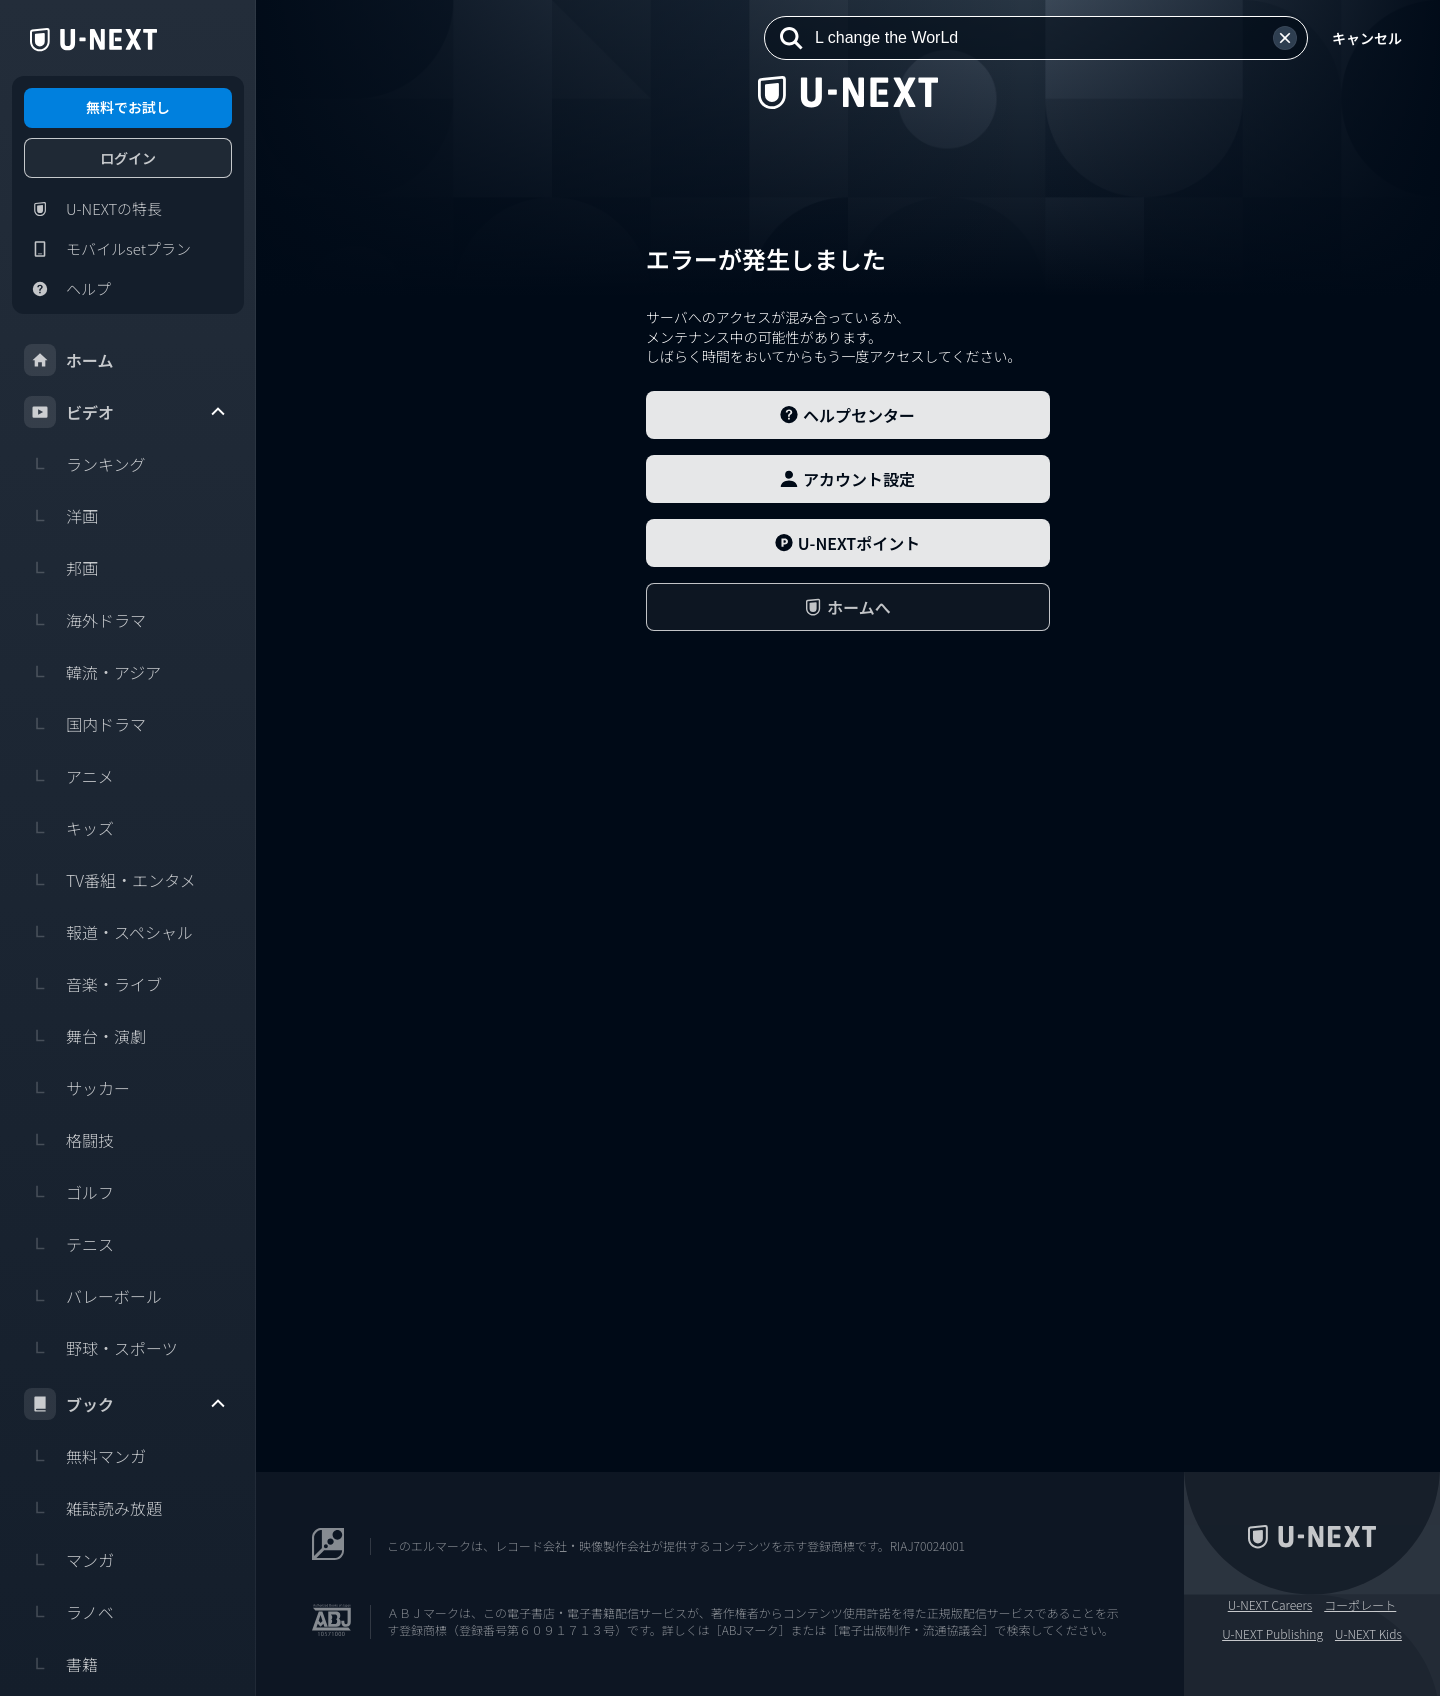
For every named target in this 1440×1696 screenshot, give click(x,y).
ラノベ (69, 1612)
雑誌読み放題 (93, 1508)
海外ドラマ (85, 620)
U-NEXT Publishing (1272, 1634)
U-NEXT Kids (1368, 1634)
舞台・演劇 (85, 1036)
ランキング (85, 464)
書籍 (61, 1664)
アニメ (69, 776)
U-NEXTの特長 (93, 209)
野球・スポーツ (101, 1348)
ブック (126, 1404)
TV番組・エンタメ (110, 880)
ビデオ (126, 412)
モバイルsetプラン (107, 249)
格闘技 (69, 1140)
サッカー (77, 1088)
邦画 (61, 568)
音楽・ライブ (93, 984)
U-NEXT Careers (1270, 1605)
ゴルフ (69, 1192)
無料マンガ (85, 1456)
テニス (69, 1244)
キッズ (69, 828)
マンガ (69, 1560)
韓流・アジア (92, 672)
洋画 (61, 516)
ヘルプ (67, 289)
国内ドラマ (85, 724)
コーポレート (1360, 1605)
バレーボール (93, 1296)
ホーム (69, 360)
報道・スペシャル (108, 932)
